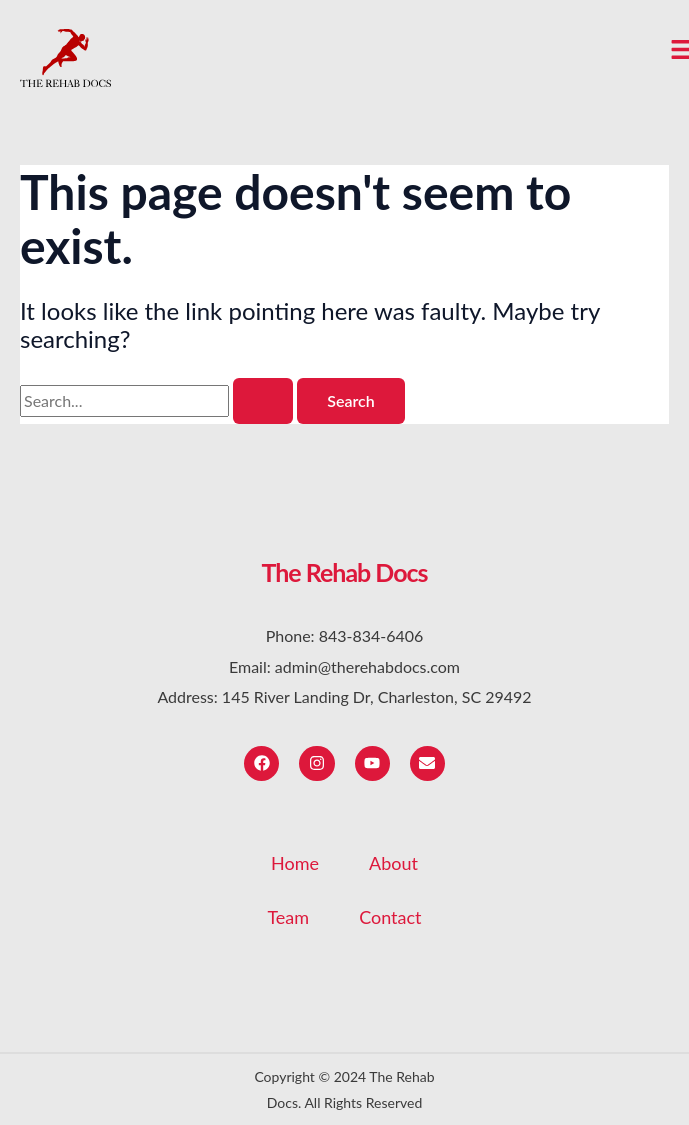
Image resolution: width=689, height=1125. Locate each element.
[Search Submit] (263, 401)
